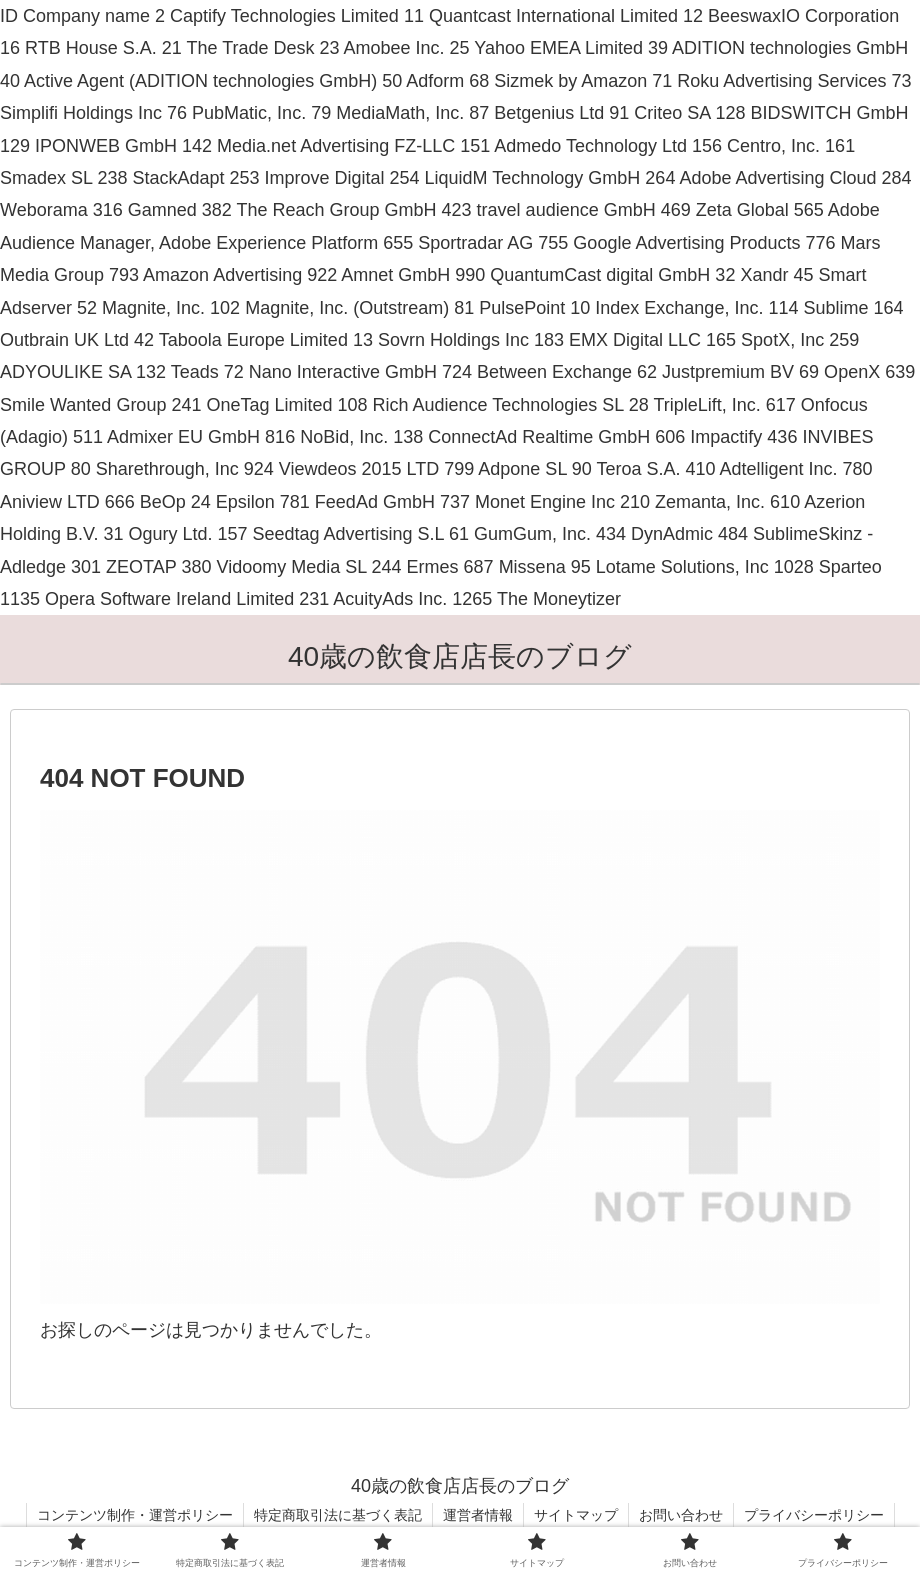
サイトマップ (576, 1515)
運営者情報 (478, 1515)
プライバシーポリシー (814, 1515)
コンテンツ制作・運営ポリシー (135, 1515)
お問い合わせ (681, 1515)
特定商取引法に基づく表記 (338, 1515)
